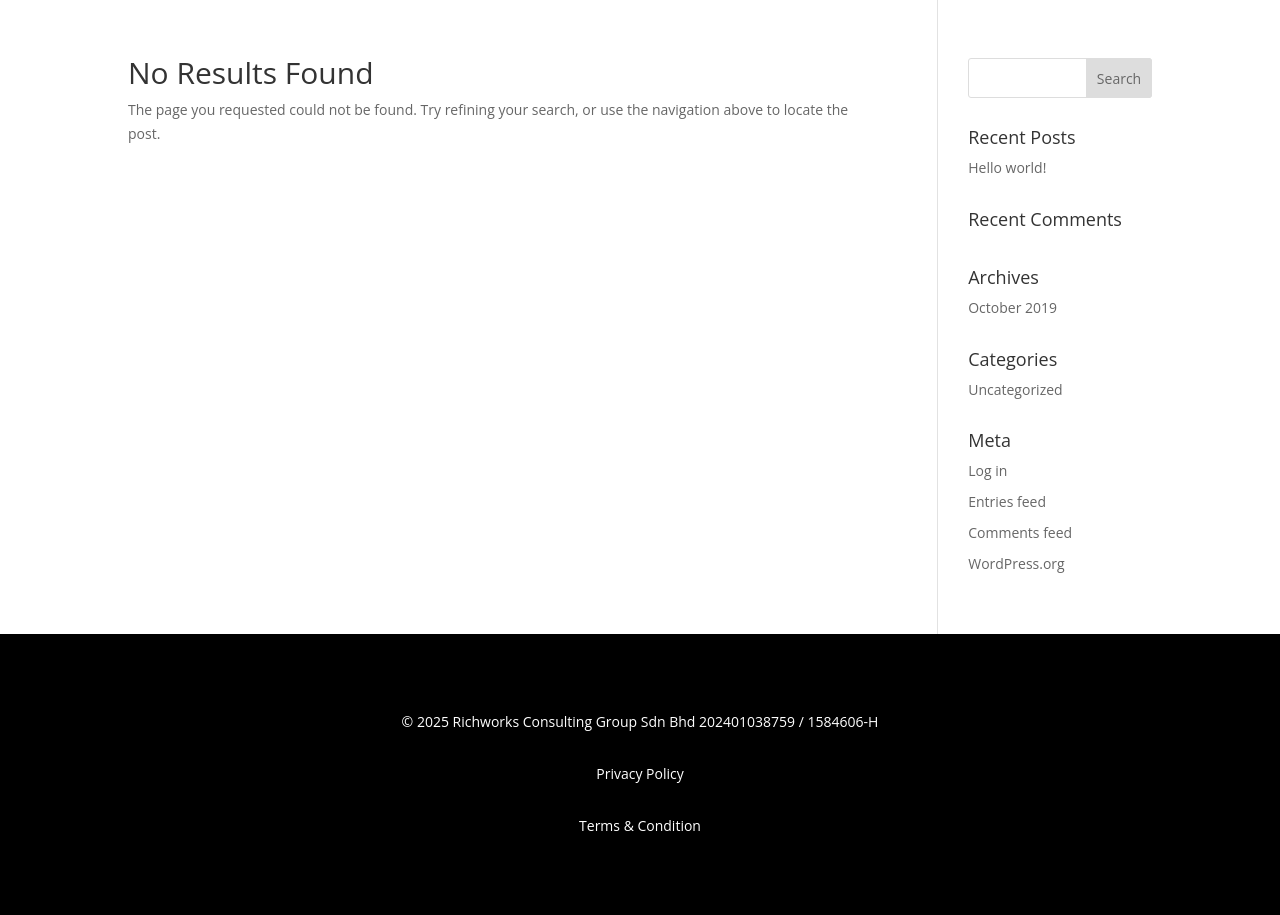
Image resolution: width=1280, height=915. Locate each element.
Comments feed (1020, 532)
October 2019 (1012, 307)
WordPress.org (1016, 563)
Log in (987, 470)
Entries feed (1007, 501)
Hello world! (1007, 167)
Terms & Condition (640, 825)
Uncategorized (1015, 389)
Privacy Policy (639, 773)
